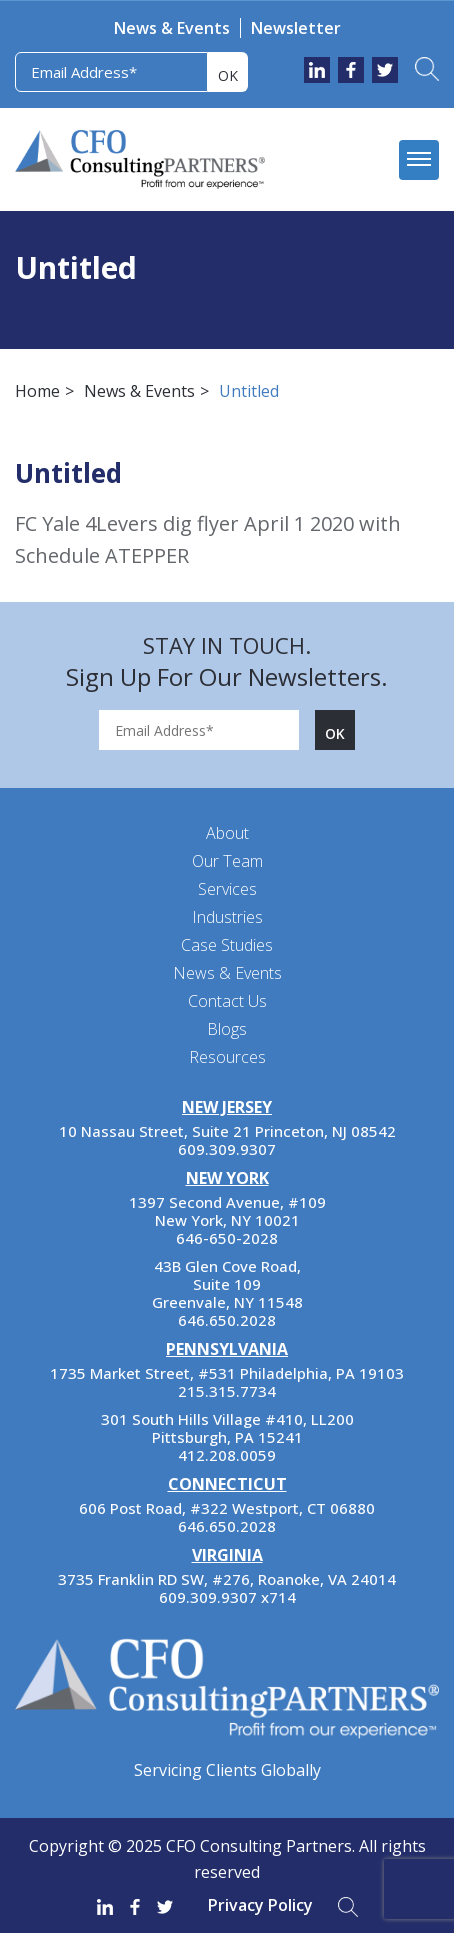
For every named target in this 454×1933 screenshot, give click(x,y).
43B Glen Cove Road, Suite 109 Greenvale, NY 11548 (227, 1284)
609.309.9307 (227, 1149)
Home (37, 391)
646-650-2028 (227, 1238)
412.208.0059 (227, 1455)
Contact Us (227, 1001)
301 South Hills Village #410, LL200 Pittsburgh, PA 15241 (227, 1428)
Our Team (227, 861)
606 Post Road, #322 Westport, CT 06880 (227, 1508)
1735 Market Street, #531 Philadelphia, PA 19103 (227, 1373)
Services (227, 889)
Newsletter (296, 28)
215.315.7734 (227, 1391)
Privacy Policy (260, 1905)
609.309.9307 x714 (227, 1597)
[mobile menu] (419, 160)
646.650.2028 (227, 1320)
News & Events (172, 28)
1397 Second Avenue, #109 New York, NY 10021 (227, 1211)
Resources (227, 1057)
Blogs (227, 1029)
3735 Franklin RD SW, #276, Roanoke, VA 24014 (227, 1579)
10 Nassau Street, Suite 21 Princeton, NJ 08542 (227, 1131)
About (227, 833)
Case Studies (227, 945)
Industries (227, 917)
